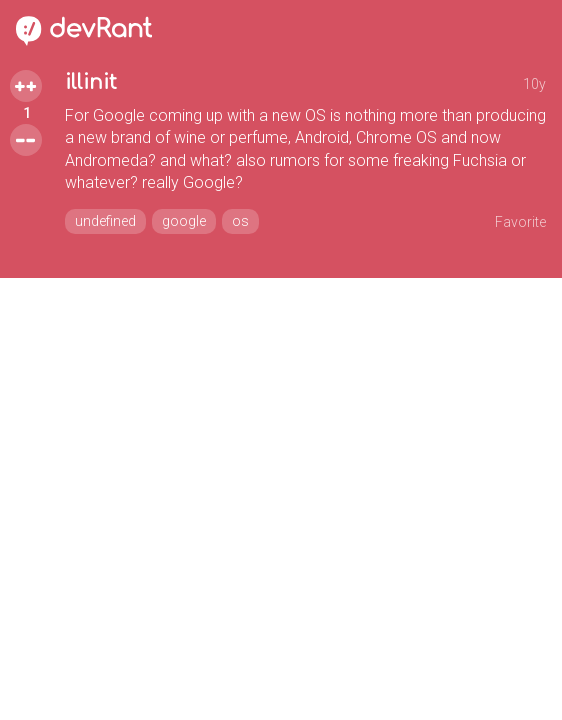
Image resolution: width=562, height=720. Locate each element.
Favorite (520, 222)
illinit (91, 82)
